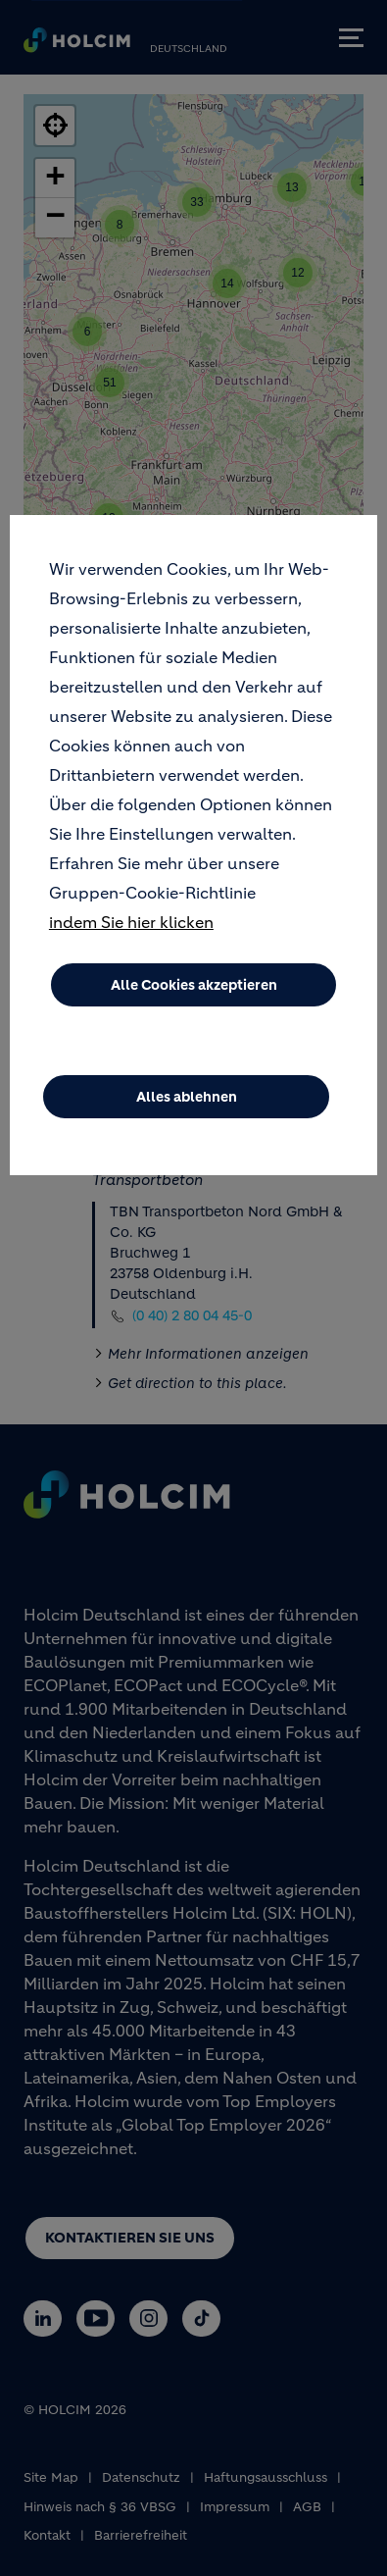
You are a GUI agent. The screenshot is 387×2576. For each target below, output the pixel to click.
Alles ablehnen (186, 1097)
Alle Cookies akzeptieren (194, 985)
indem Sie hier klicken (131, 922)
